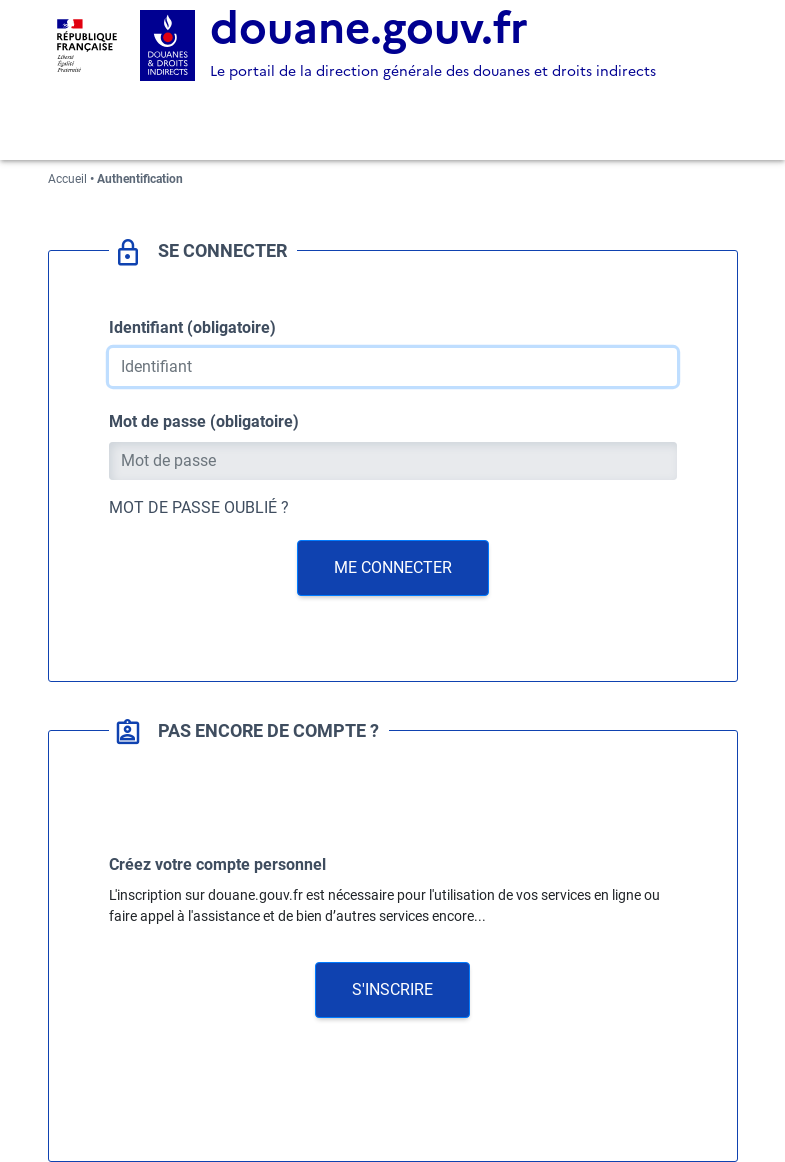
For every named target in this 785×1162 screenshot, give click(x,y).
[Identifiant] (393, 367)
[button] (392, 990)
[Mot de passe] (393, 461)
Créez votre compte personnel (217, 864)
